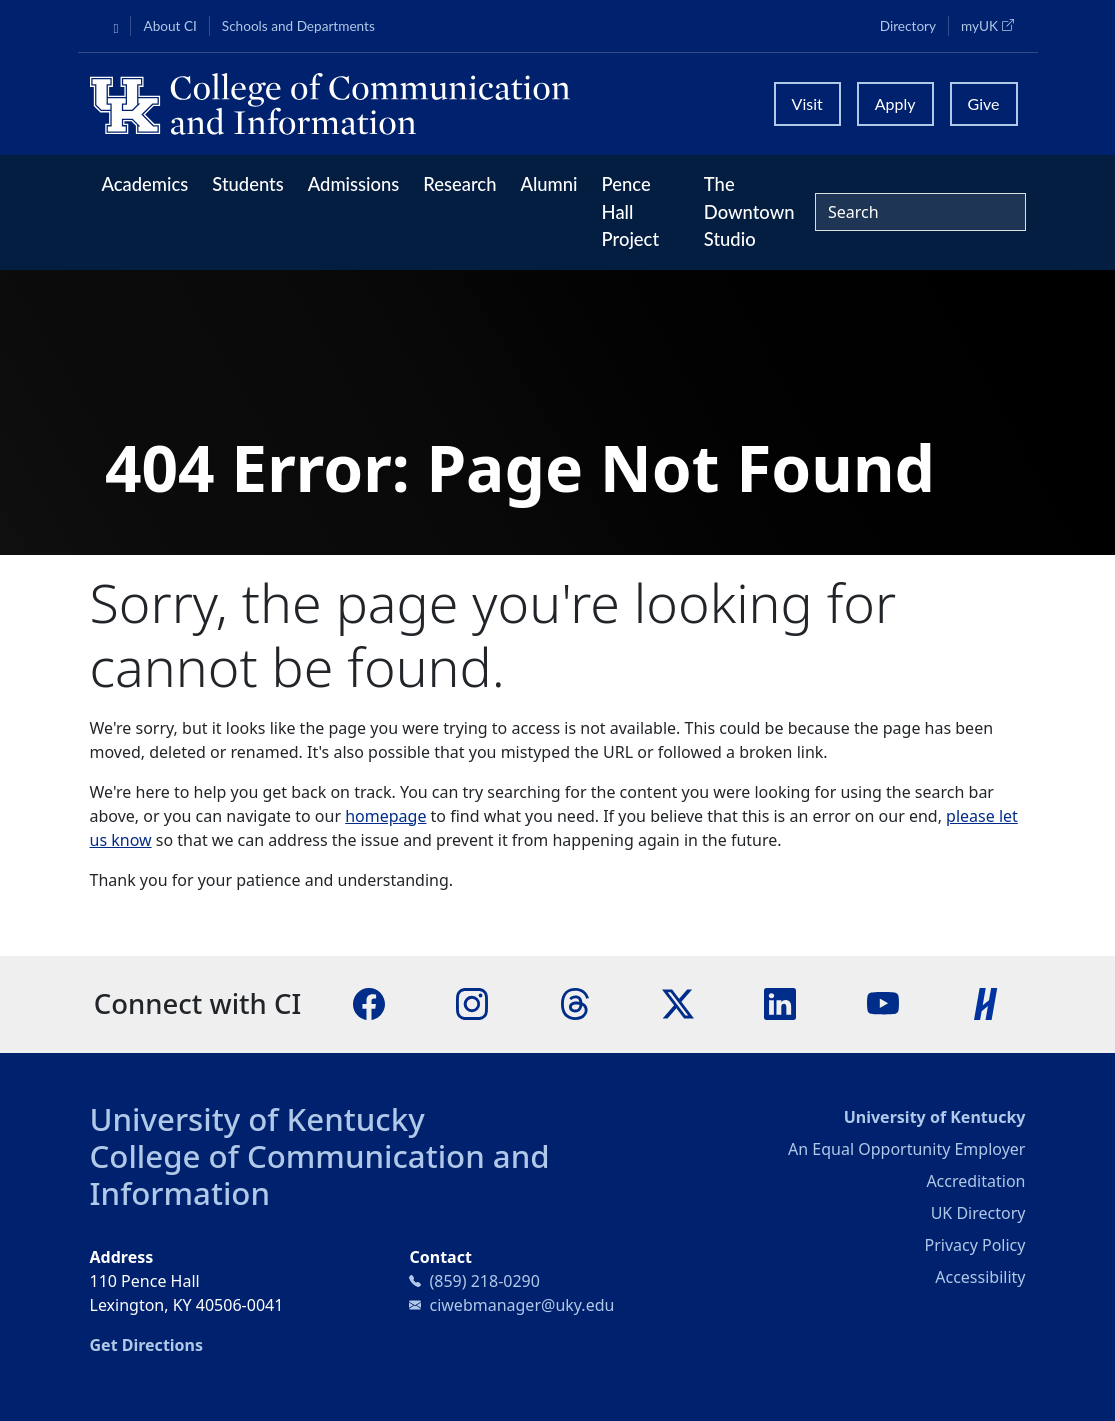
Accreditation (975, 1181)
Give (984, 103)
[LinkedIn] (780, 1002)
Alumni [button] (548, 184)
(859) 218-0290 (484, 1281)
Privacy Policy (974, 1245)
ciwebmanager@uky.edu (521, 1305)
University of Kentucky (257, 1119)
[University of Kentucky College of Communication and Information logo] (420, 104)
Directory (908, 26)
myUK (993, 25)
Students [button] (247, 184)
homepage (385, 816)
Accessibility (980, 1277)
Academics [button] (145, 184)
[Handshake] (986, 1002)
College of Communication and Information (320, 1174)
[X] (678, 1002)
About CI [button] (169, 26)
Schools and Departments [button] (298, 26)
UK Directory (978, 1213)
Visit (807, 103)
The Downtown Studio (749, 211)
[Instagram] (472, 1002)
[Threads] (575, 1002)
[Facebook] (369, 1002)
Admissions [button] (354, 184)
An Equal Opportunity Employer (906, 1149)
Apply (895, 103)
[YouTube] (883, 1002)
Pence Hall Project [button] (631, 211)
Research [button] (459, 184)
